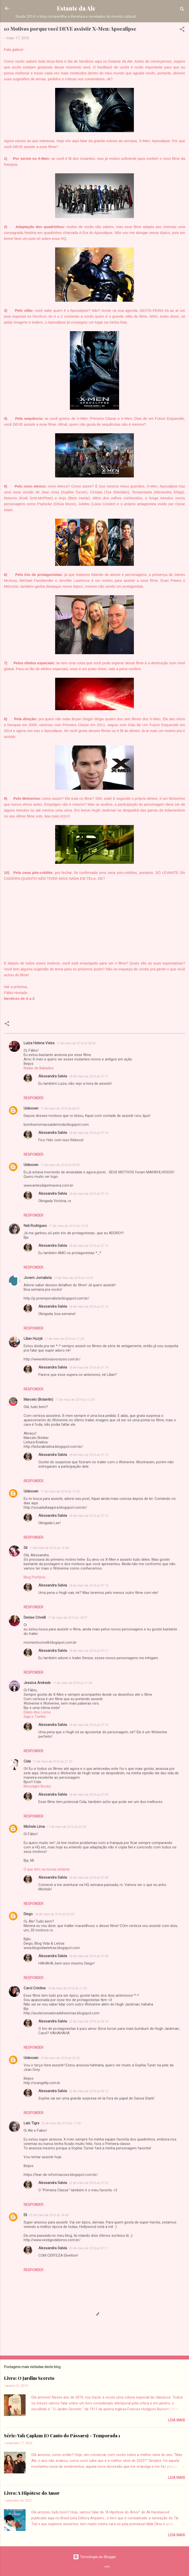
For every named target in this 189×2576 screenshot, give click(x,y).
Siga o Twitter (35, 1716)
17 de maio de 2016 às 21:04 (72, 1683)
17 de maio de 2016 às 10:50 (73, 1278)
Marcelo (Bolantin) (38, 1399)
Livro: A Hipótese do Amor (32, 2493)
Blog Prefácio (35, 1577)
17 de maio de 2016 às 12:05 (74, 1399)
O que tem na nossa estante (47, 1869)
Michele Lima (34, 1826)
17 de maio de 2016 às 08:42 (76, 1043)
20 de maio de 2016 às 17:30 (61, 2123)
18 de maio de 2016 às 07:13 (88, 1455)
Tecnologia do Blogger (94, 2557)
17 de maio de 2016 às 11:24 (64, 1339)
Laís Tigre (31, 2123)
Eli (25, 2215)
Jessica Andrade (37, 1683)
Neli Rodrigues (35, 1225)
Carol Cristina (35, 1988)
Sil (25, 1548)
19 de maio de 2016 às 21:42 (67, 1988)
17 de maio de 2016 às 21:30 (52, 1761)
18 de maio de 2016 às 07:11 (88, 1651)
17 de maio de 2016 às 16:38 (49, 1548)
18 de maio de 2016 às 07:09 (88, 1794)
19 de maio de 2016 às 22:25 (60, 2058)
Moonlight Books (37, 1786)
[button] (182, 30)
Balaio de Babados (39, 1068)
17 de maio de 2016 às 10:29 (68, 1226)
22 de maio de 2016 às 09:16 (88, 2021)
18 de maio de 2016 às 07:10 (88, 1516)
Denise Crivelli (35, 1617)
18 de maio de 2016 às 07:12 (88, 1585)
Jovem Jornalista (38, 1277)
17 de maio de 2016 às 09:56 (60, 1165)
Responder (33, 1098)
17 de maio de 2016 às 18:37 (67, 1617)
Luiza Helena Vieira (39, 1043)
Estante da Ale (76, 8)
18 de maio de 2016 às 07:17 (88, 1076)
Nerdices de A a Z (47, 316)
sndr (107, 2566)
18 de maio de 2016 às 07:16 (88, 1133)
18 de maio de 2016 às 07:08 (88, 1877)
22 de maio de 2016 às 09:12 (88, 2091)
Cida (27, 1761)
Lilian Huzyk (33, 1338)
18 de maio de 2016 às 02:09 (54, 1914)
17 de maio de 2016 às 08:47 (60, 1108)
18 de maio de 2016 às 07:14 (88, 1367)
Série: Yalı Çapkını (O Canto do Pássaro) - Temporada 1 (62, 2436)
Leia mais (176, 2420)
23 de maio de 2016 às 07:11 (88, 2248)
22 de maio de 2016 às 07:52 (88, 2183)
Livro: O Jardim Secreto (29, 2378)
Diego (28, 1914)
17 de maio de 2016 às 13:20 (60, 1491)
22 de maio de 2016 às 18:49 (48, 2215)
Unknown (31, 1108)
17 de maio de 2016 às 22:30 (66, 1827)
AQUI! (65, 816)
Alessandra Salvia (52, 1076)
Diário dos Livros (37, 1712)
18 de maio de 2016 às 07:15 (88, 1306)
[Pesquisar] (182, 9)
